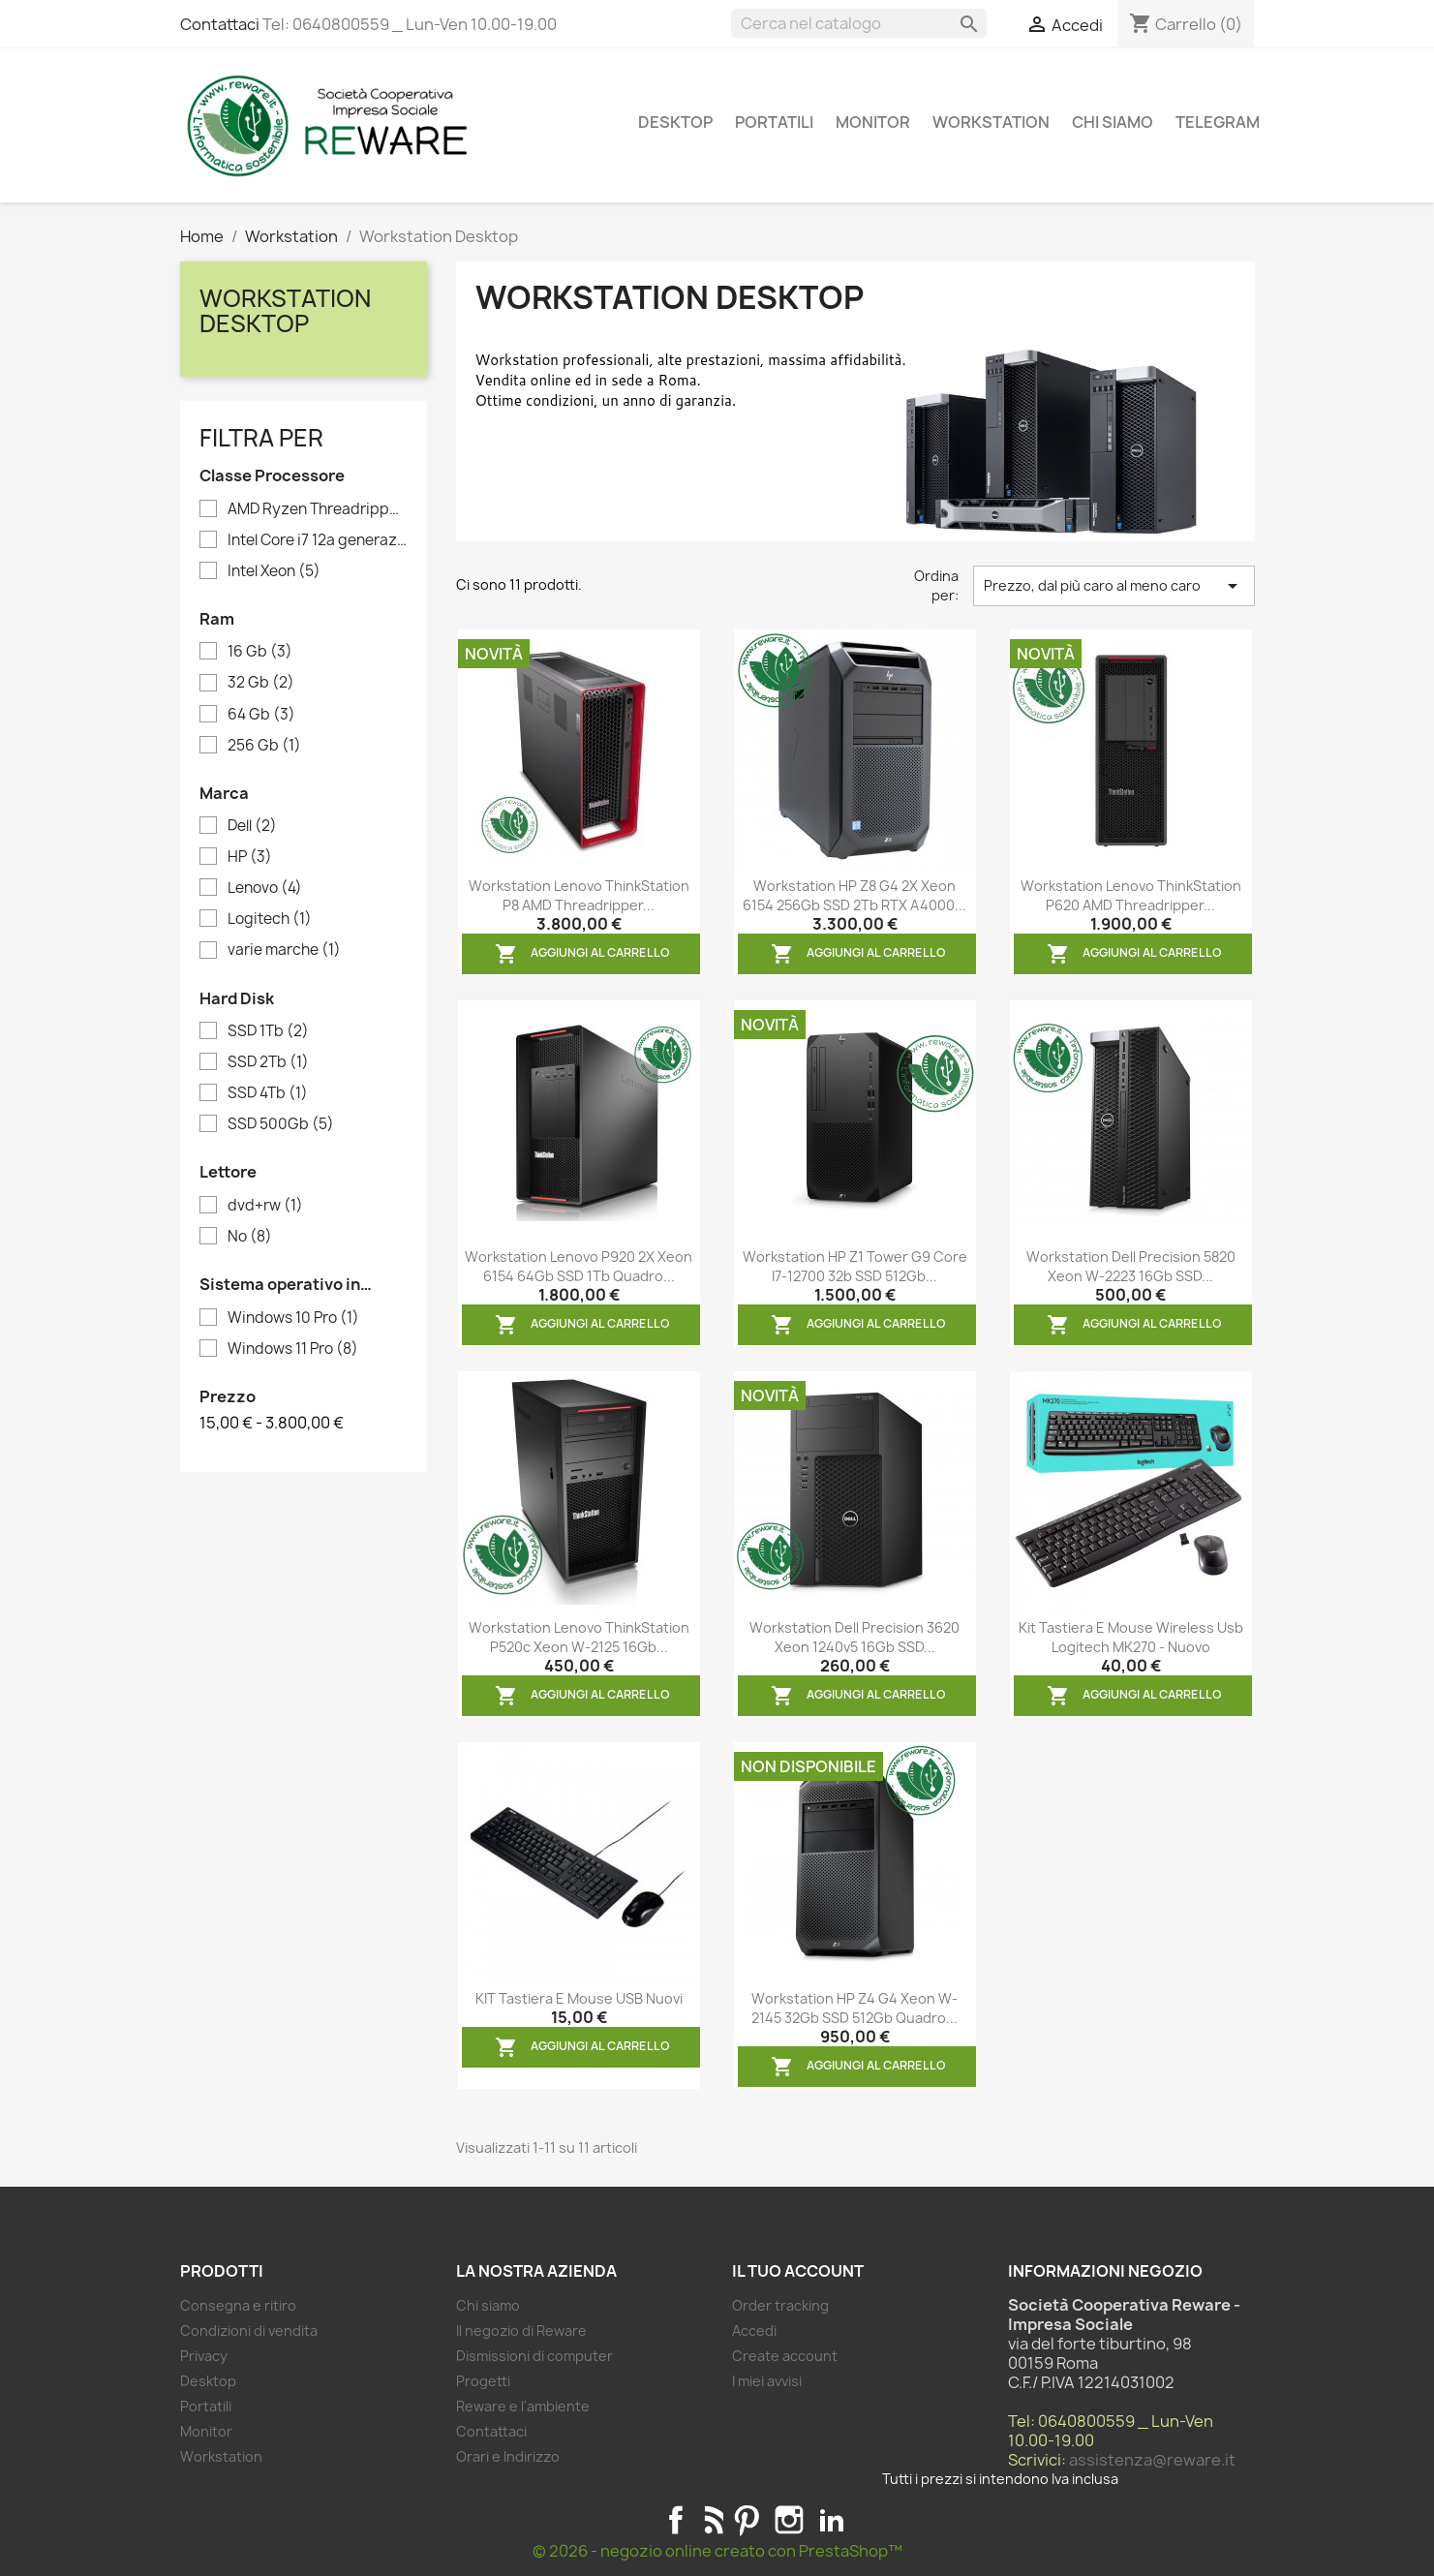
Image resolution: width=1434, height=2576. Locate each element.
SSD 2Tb (268, 1062)
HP (250, 857)
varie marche (284, 950)
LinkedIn (831, 2519)
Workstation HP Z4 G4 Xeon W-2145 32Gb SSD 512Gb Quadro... (854, 2008)
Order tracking (780, 2305)
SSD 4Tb (268, 1093)
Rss (711, 2519)
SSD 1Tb (268, 1031)
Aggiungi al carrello (582, 954)
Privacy (204, 2355)
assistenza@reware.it (1152, 2459)
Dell (252, 826)
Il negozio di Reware (521, 2330)
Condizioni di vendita (249, 2330)
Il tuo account (798, 2271)
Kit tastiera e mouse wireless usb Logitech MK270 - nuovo (1131, 1637)
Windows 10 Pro (293, 1318)
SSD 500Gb (281, 1124)
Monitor (873, 122)
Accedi (754, 2330)
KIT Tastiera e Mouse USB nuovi (579, 1998)
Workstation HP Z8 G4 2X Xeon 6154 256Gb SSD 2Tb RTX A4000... (854, 895)
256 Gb (264, 745)
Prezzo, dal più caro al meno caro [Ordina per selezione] (1114, 586)
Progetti (483, 2381)
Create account (785, 2355)
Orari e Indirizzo (508, 2456)
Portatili (774, 122)
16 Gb (260, 651)
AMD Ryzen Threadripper (317, 509)
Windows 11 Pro (293, 1349)
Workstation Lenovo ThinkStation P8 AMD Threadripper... (579, 895)
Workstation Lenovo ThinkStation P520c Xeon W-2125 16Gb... (579, 1637)
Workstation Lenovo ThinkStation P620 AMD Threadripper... (1131, 895)
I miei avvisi (767, 2381)
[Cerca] (859, 23)
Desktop (675, 122)
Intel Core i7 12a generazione (317, 540)
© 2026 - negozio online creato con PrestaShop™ (717, 2550)
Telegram (1217, 122)
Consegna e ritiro (238, 2305)
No (250, 1236)
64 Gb (261, 714)
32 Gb (261, 682)
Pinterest (746, 2519)
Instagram (789, 2519)
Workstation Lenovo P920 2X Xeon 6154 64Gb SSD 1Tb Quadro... (578, 1266)
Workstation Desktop (285, 311)
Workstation (991, 122)
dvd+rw (265, 1205)
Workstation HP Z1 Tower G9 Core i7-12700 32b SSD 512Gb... (855, 1266)
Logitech (270, 919)
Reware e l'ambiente (523, 2406)
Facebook (675, 2519)
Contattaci (219, 24)
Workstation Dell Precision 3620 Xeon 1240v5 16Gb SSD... (854, 1637)
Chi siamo (1112, 122)
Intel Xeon (274, 571)
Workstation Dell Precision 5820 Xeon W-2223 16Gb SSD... (1131, 1266)
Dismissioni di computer (534, 2355)
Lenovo (265, 888)
